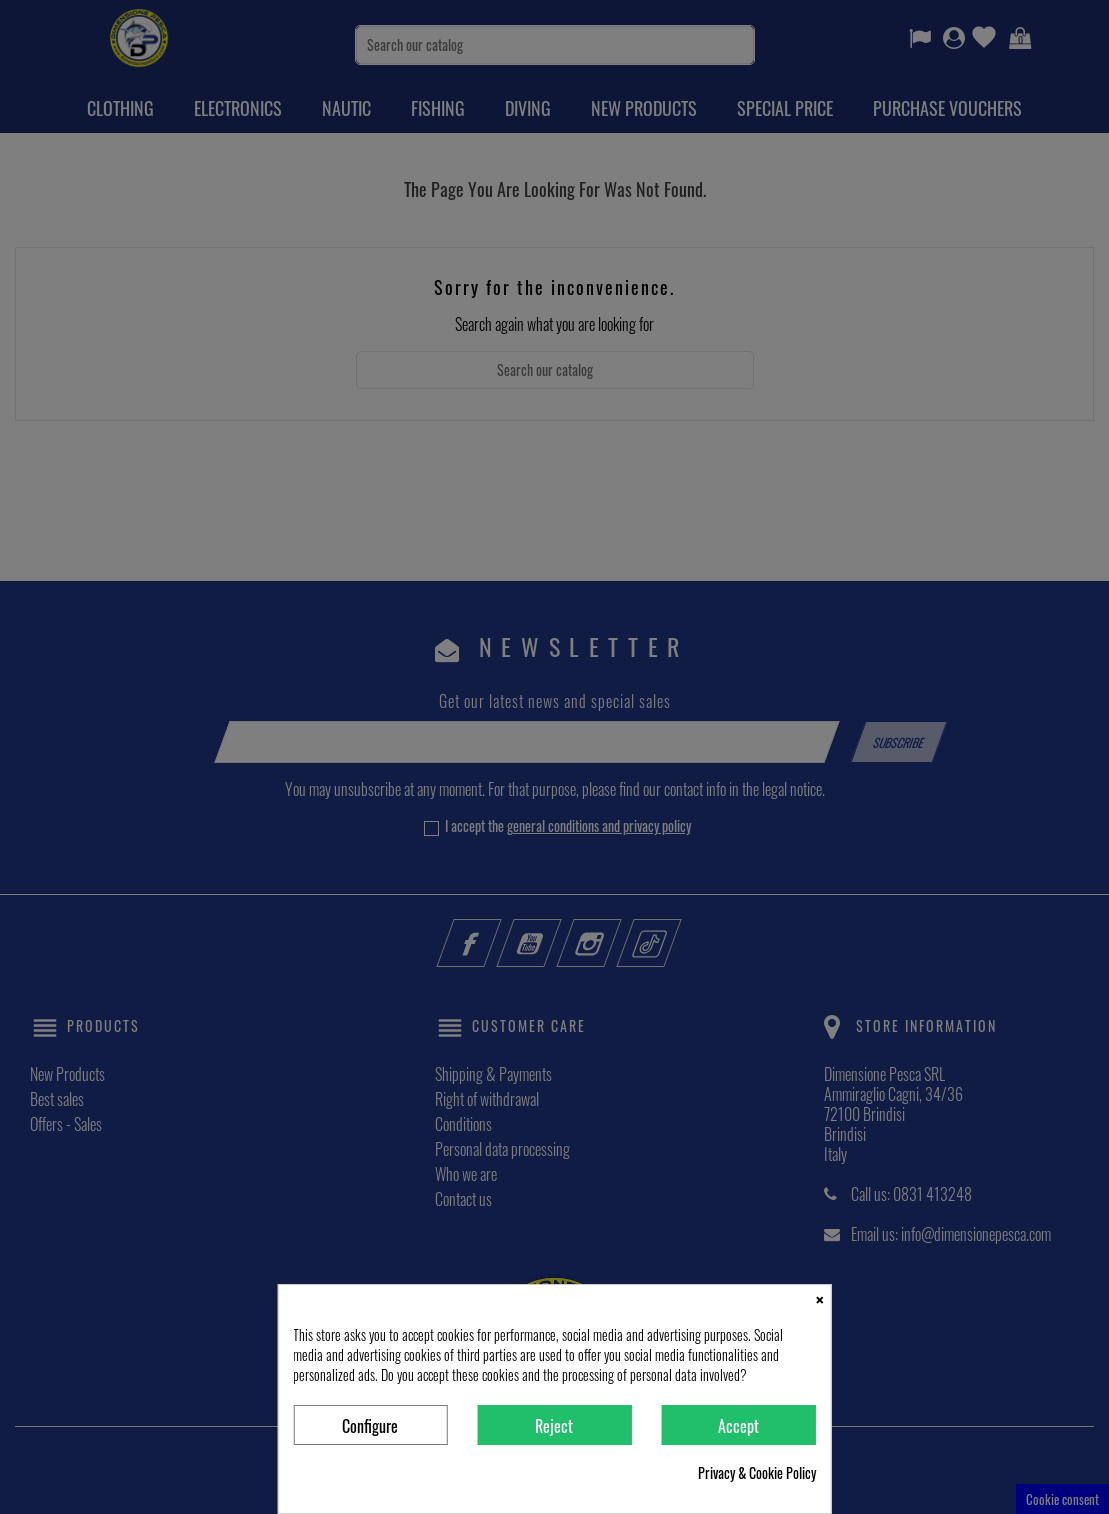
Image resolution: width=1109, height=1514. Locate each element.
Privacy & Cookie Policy (757, 1473)
